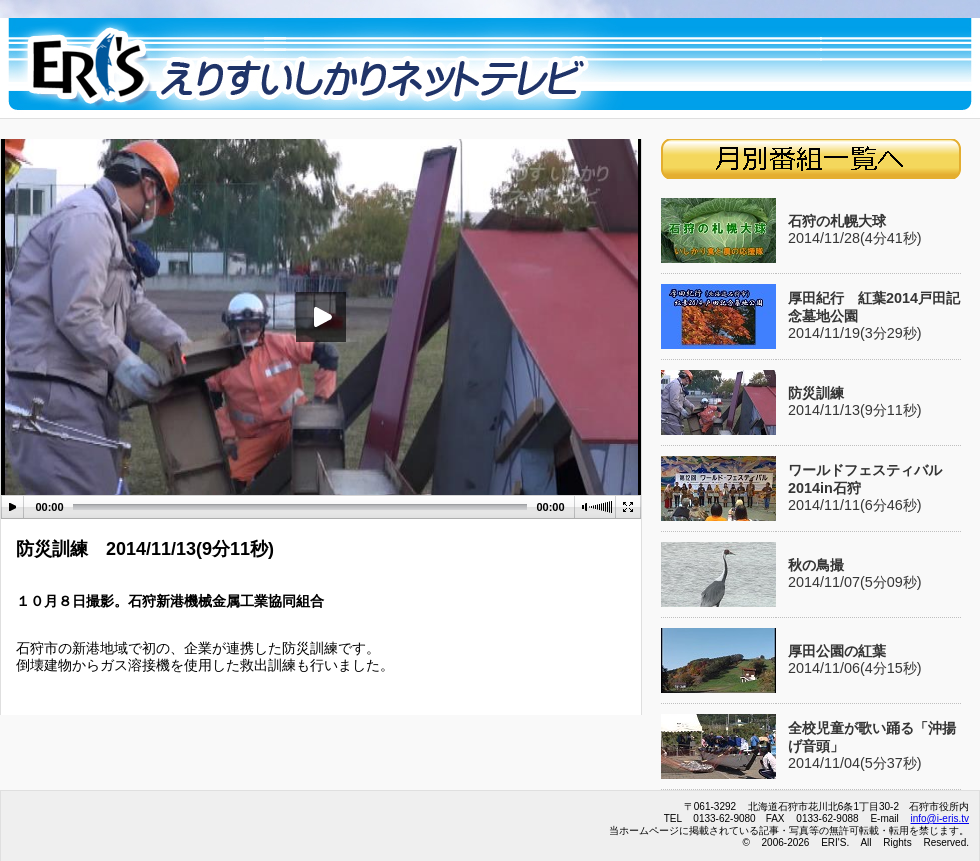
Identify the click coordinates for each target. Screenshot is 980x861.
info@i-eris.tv (940, 818)
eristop (310, 68)
